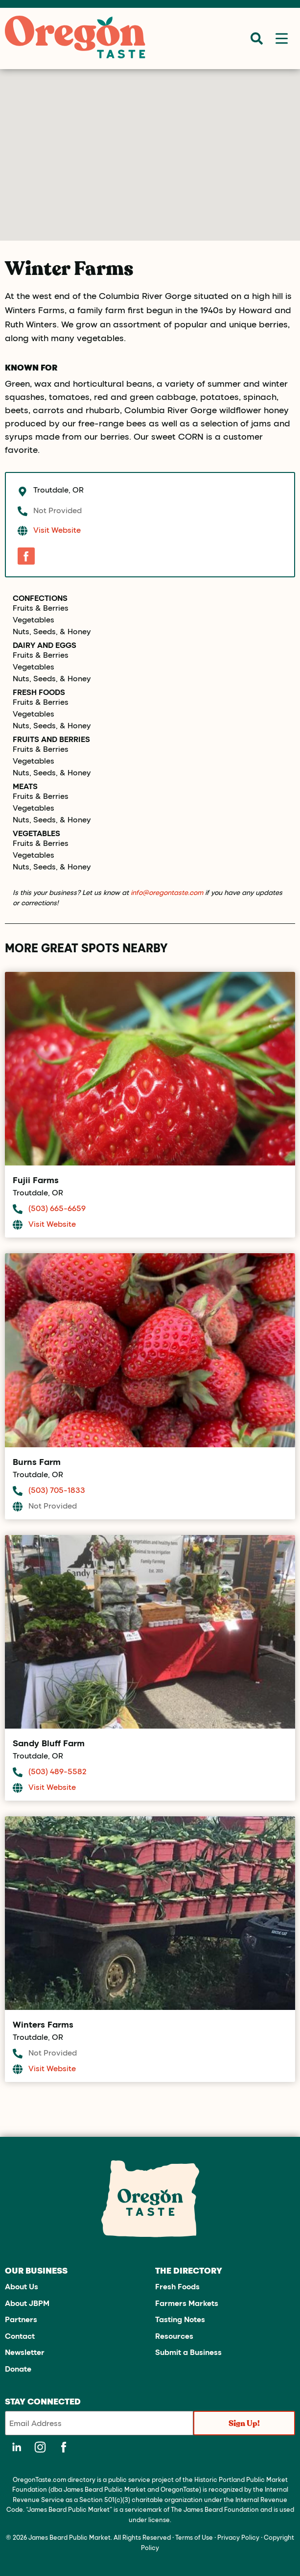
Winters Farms (43, 2024)
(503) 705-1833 (56, 1490)
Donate (18, 2368)
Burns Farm (37, 1461)
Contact (20, 2335)
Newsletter (25, 2352)
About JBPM (27, 2303)
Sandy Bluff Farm (49, 1743)
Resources (174, 2335)
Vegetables (33, 619)
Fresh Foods (39, 692)
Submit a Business (188, 2352)
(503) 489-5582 (57, 1771)
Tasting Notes (180, 2319)
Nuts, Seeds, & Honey (52, 631)
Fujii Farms (36, 1180)
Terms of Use (194, 2537)
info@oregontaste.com (167, 892)
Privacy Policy (238, 2537)
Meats (25, 786)
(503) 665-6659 (57, 1208)
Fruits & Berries (41, 608)
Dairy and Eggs (44, 645)
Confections (40, 598)
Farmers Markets (186, 2303)
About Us (21, 2286)
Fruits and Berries (51, 739)
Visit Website (57, 529)
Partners (21, 2319)
